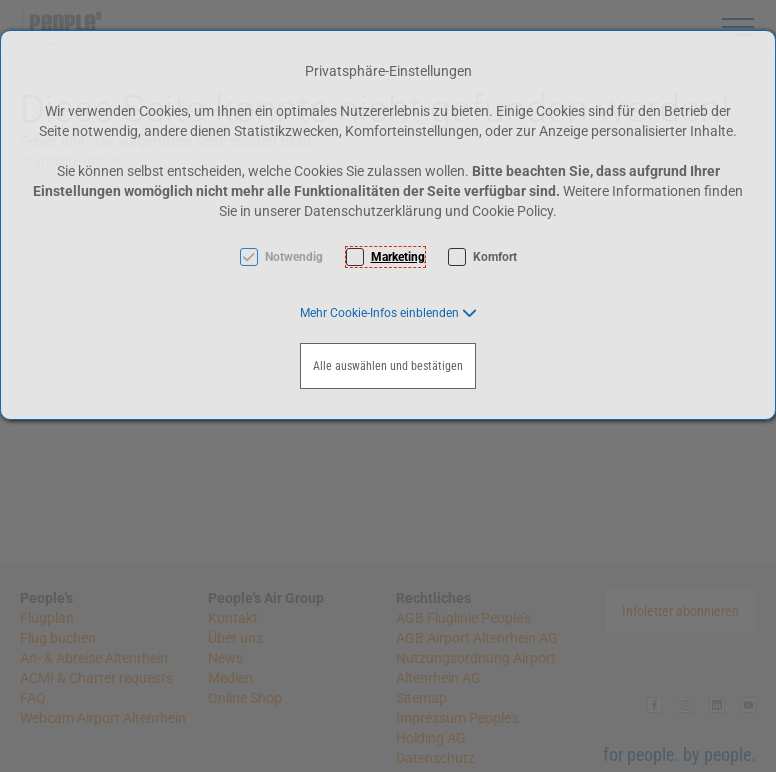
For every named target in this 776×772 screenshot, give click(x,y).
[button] (388, 313)
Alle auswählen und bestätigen (388, 366)
